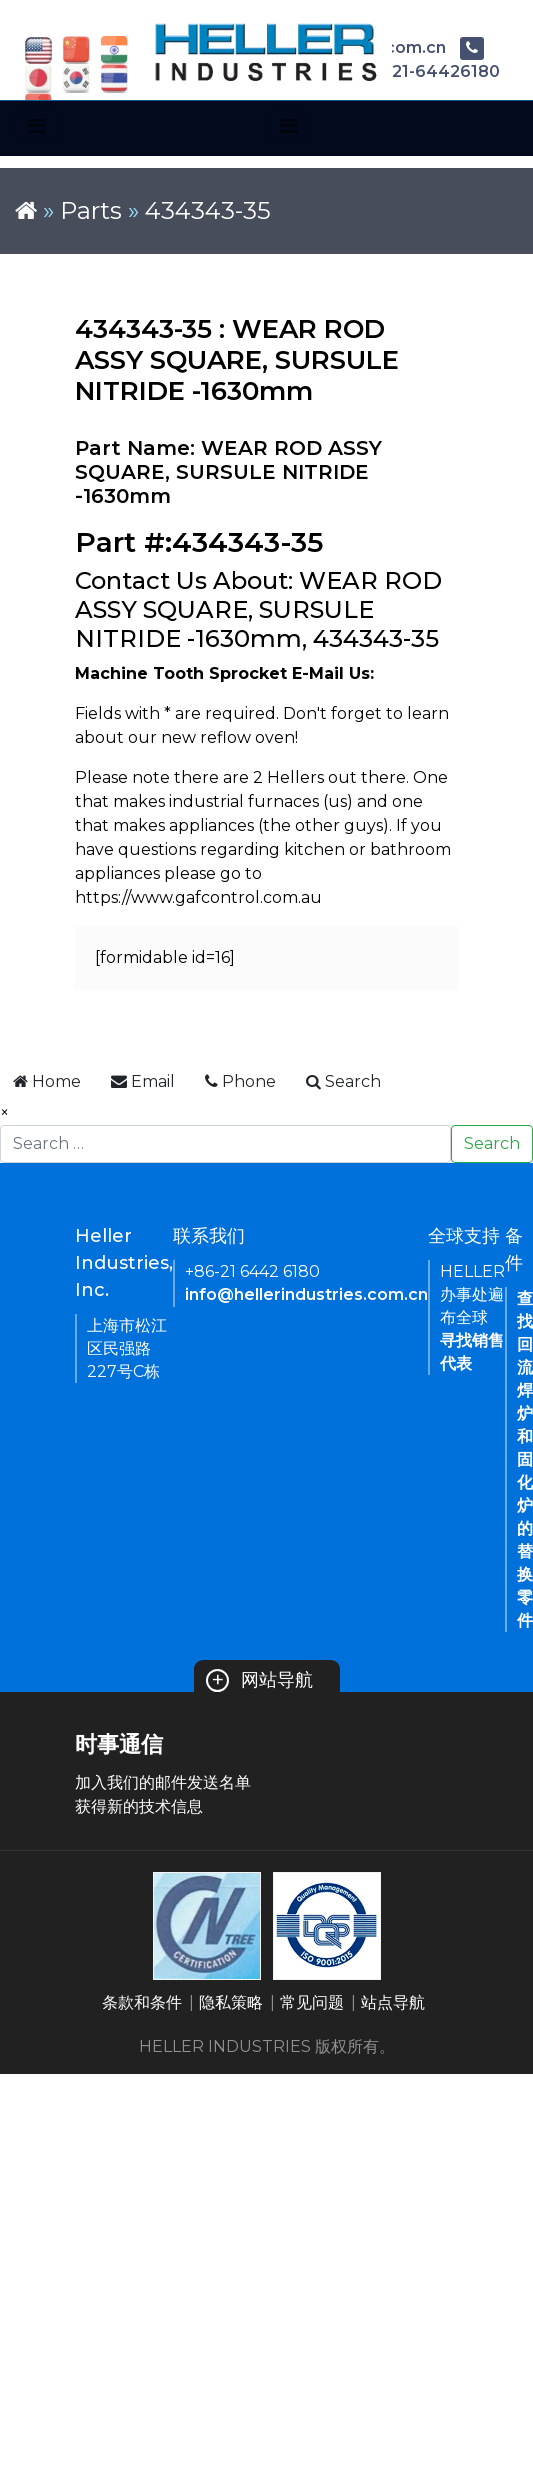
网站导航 (259, 1680)
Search (492, 1143)
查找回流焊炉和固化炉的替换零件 (525, 1459)
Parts (91, 210)
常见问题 (312, 2002)
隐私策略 (231, 2002)
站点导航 (393, 2002)
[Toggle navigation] (36, 126)
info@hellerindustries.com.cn (306, 1294)
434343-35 (208, 210)
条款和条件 (142, 2002)
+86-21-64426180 (410, 71)
